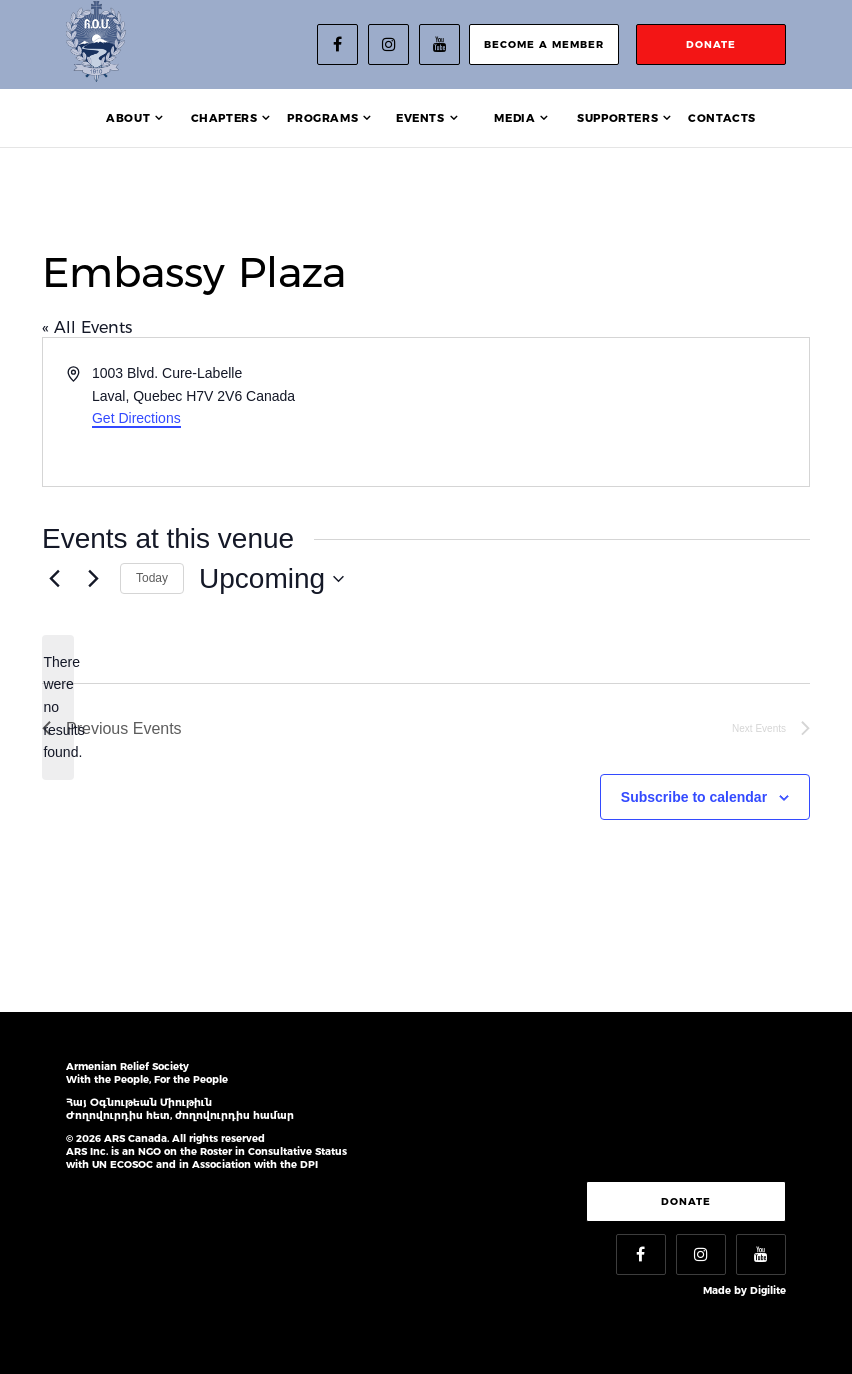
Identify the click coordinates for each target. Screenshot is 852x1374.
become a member (544, 44)
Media (514, 118)
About (128, 118)
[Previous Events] (54, 579)
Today (152, 578)
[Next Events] (93, 579)
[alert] (58, 707)
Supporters (617, 118)
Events (420, 118)
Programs (322, 118)
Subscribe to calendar (694, 797)
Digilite (768, 1290)
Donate (686, 1201)
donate (711, 44)
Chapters (224, 118)
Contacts (722, 118)
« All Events (87, 327)
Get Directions (136, 418)
